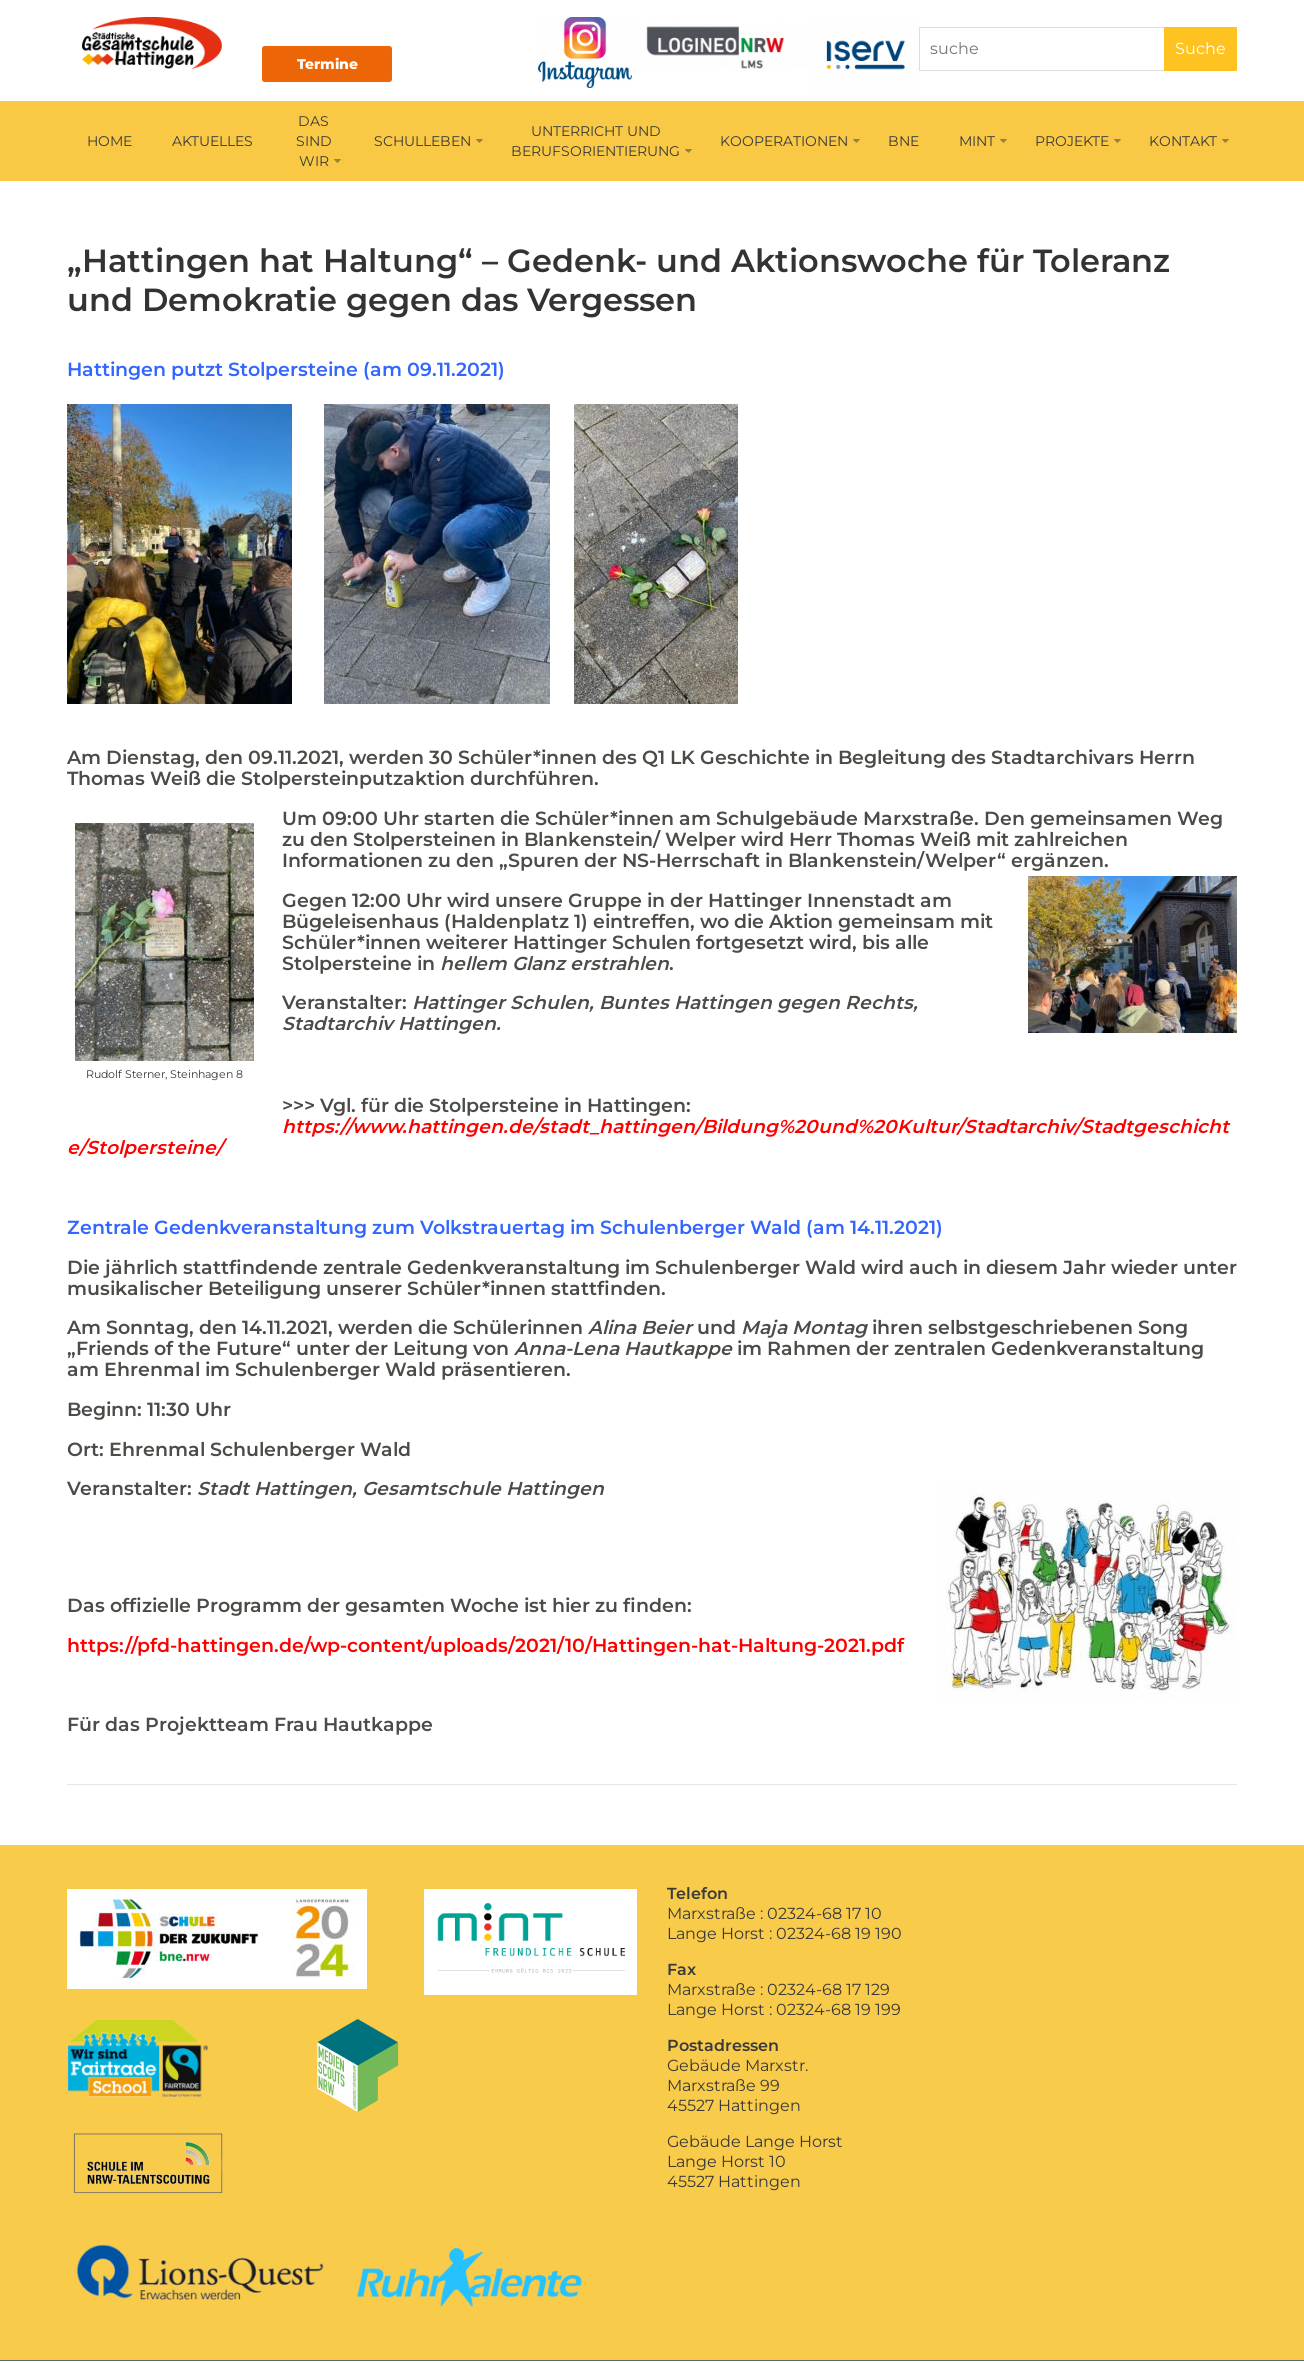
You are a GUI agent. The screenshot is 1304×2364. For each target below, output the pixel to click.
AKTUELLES (212, 144)
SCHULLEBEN (428, 144)
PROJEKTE (1078, 144)
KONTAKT (1189, 144)
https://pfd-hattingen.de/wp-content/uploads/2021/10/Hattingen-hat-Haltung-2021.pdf (485, 1648)
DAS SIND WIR (318, 144)
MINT (983, 144)
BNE (903, 144)
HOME (109, 144)
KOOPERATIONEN (790, 144)
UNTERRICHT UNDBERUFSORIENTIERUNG (601, 144)
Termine (341, 63)
